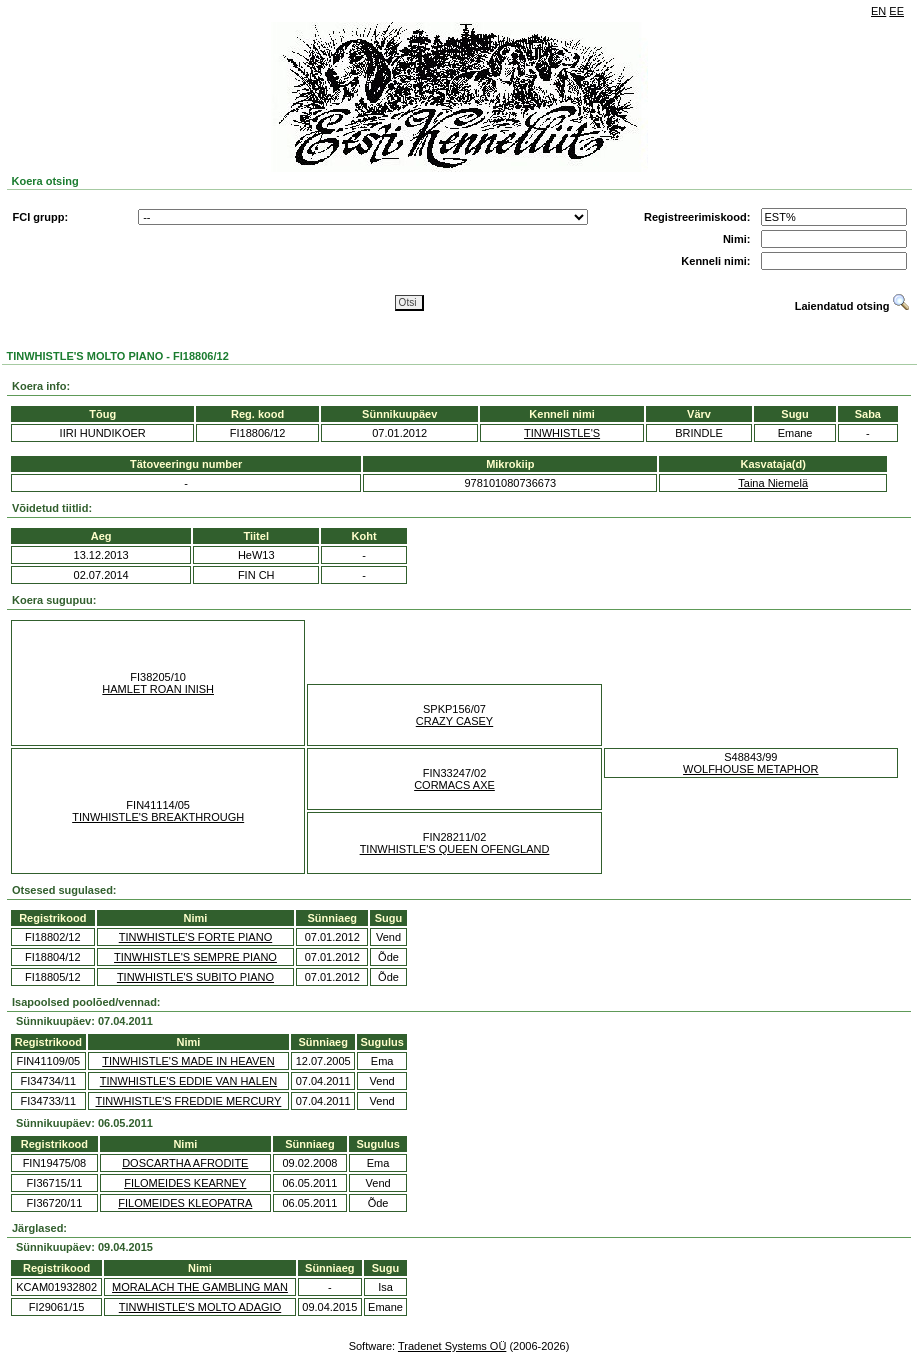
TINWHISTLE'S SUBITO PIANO (195, 977)
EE (896, 11)
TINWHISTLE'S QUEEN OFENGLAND (455, 849)
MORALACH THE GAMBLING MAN (200, 1287)
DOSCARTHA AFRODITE (185, 1163)
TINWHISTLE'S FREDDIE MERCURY (189, 1101)
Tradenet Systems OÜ (452, 1346)
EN (878, 11)
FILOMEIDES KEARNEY (185, 1183)
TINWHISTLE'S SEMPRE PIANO (195, 957)
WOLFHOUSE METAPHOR (750, 769)
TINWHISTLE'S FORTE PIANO (195, 937)
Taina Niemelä (773, 483)
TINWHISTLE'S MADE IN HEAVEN (188, 1061)
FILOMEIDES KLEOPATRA (185, 1203)
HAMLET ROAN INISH (158, 689)
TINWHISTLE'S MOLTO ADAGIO (200, 1307)
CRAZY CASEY (454, 721)
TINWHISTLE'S (562, 433)
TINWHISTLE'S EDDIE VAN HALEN (188, 1081)
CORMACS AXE (454, 785)
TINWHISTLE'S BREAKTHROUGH (158, 817)
